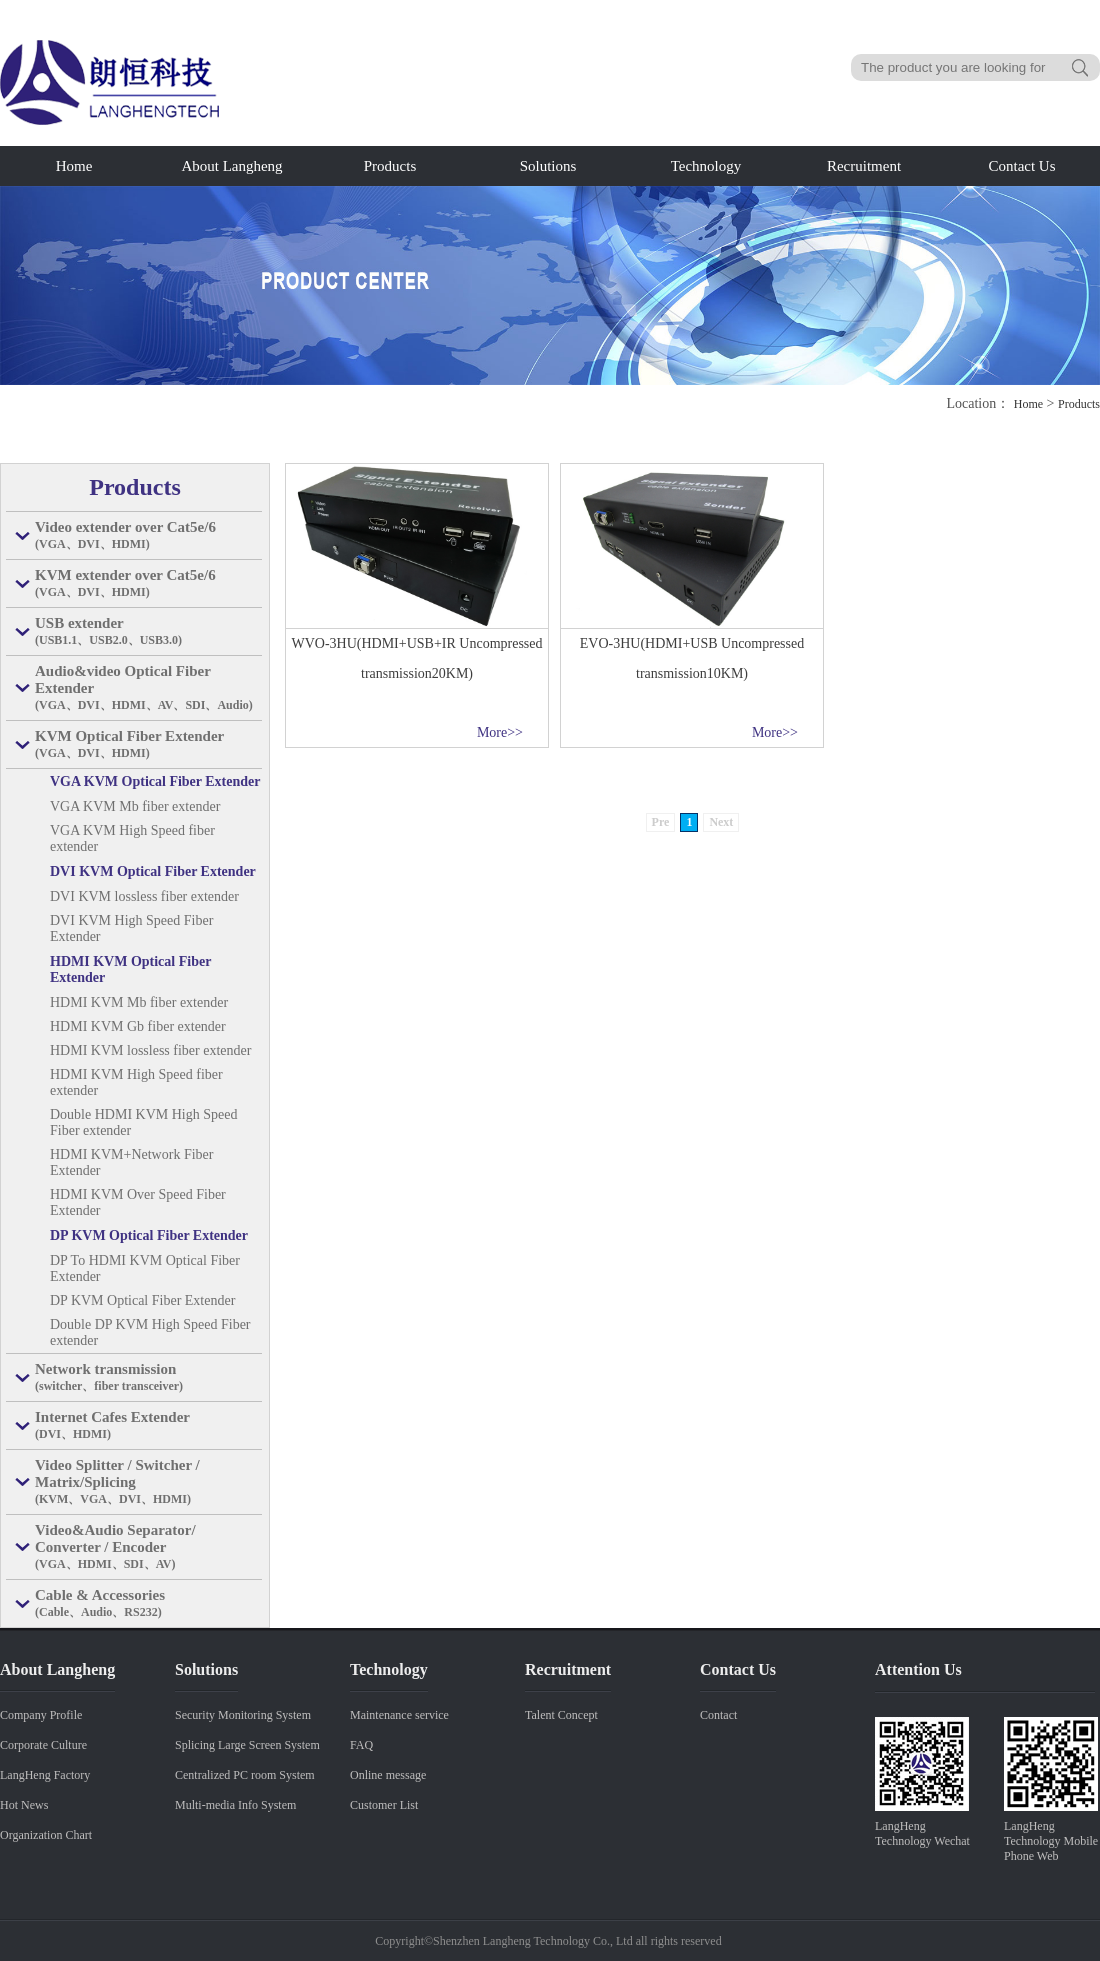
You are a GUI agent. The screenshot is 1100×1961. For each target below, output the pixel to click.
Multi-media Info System (235, 1805)
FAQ (361, 1745)
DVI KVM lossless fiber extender (144, 896)
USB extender (148, 632)
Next (721, 822)
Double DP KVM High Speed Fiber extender (150, 1332)
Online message (388, 1775)
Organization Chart (46, 1835)
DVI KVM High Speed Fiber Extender (131, 928)
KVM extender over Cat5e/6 (148, 584)
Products (390, 166)
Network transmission (148, 1378)
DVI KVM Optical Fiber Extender (153, 871)
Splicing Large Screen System (247, 1745)
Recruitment (864, 166)
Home (74, 166)
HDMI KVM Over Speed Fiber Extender (138, 1202)
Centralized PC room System (245, 1775)
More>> (500, 732)
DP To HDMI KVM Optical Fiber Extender (145, 1268)
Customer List (384, 1805)
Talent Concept (561, 1715)
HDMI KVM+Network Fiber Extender (131, 1162)
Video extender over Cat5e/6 (148, 536)
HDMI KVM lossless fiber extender (150, 1050)
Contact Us (1021, 166)
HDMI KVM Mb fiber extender (139, 1002)
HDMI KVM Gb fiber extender (138, 1026)
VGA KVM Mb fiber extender (135, 806)
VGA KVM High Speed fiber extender (132, 838)
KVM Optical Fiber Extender (148, 745)
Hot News (24, 1805)
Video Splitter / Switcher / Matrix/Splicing (148, 1482)
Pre (661, 822)
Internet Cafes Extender (148, 1426)
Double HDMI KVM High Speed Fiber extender (143, 1122)
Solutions (548, 166)
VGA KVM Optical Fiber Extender (155, 781)
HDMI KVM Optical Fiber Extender (130, 969)
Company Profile (41, 1715)
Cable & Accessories (148, 1604)
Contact (718, 1715)
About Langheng (231, 166)
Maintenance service (399, 1715)
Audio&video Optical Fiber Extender (148, 688)
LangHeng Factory (45, 1775)
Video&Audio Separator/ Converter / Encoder (148, 1547)
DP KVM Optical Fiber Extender (149, 1235)
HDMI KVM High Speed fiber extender (136, 1082)
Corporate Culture (43, 1745)
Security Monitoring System (243, 1715)
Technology (706, 166)
